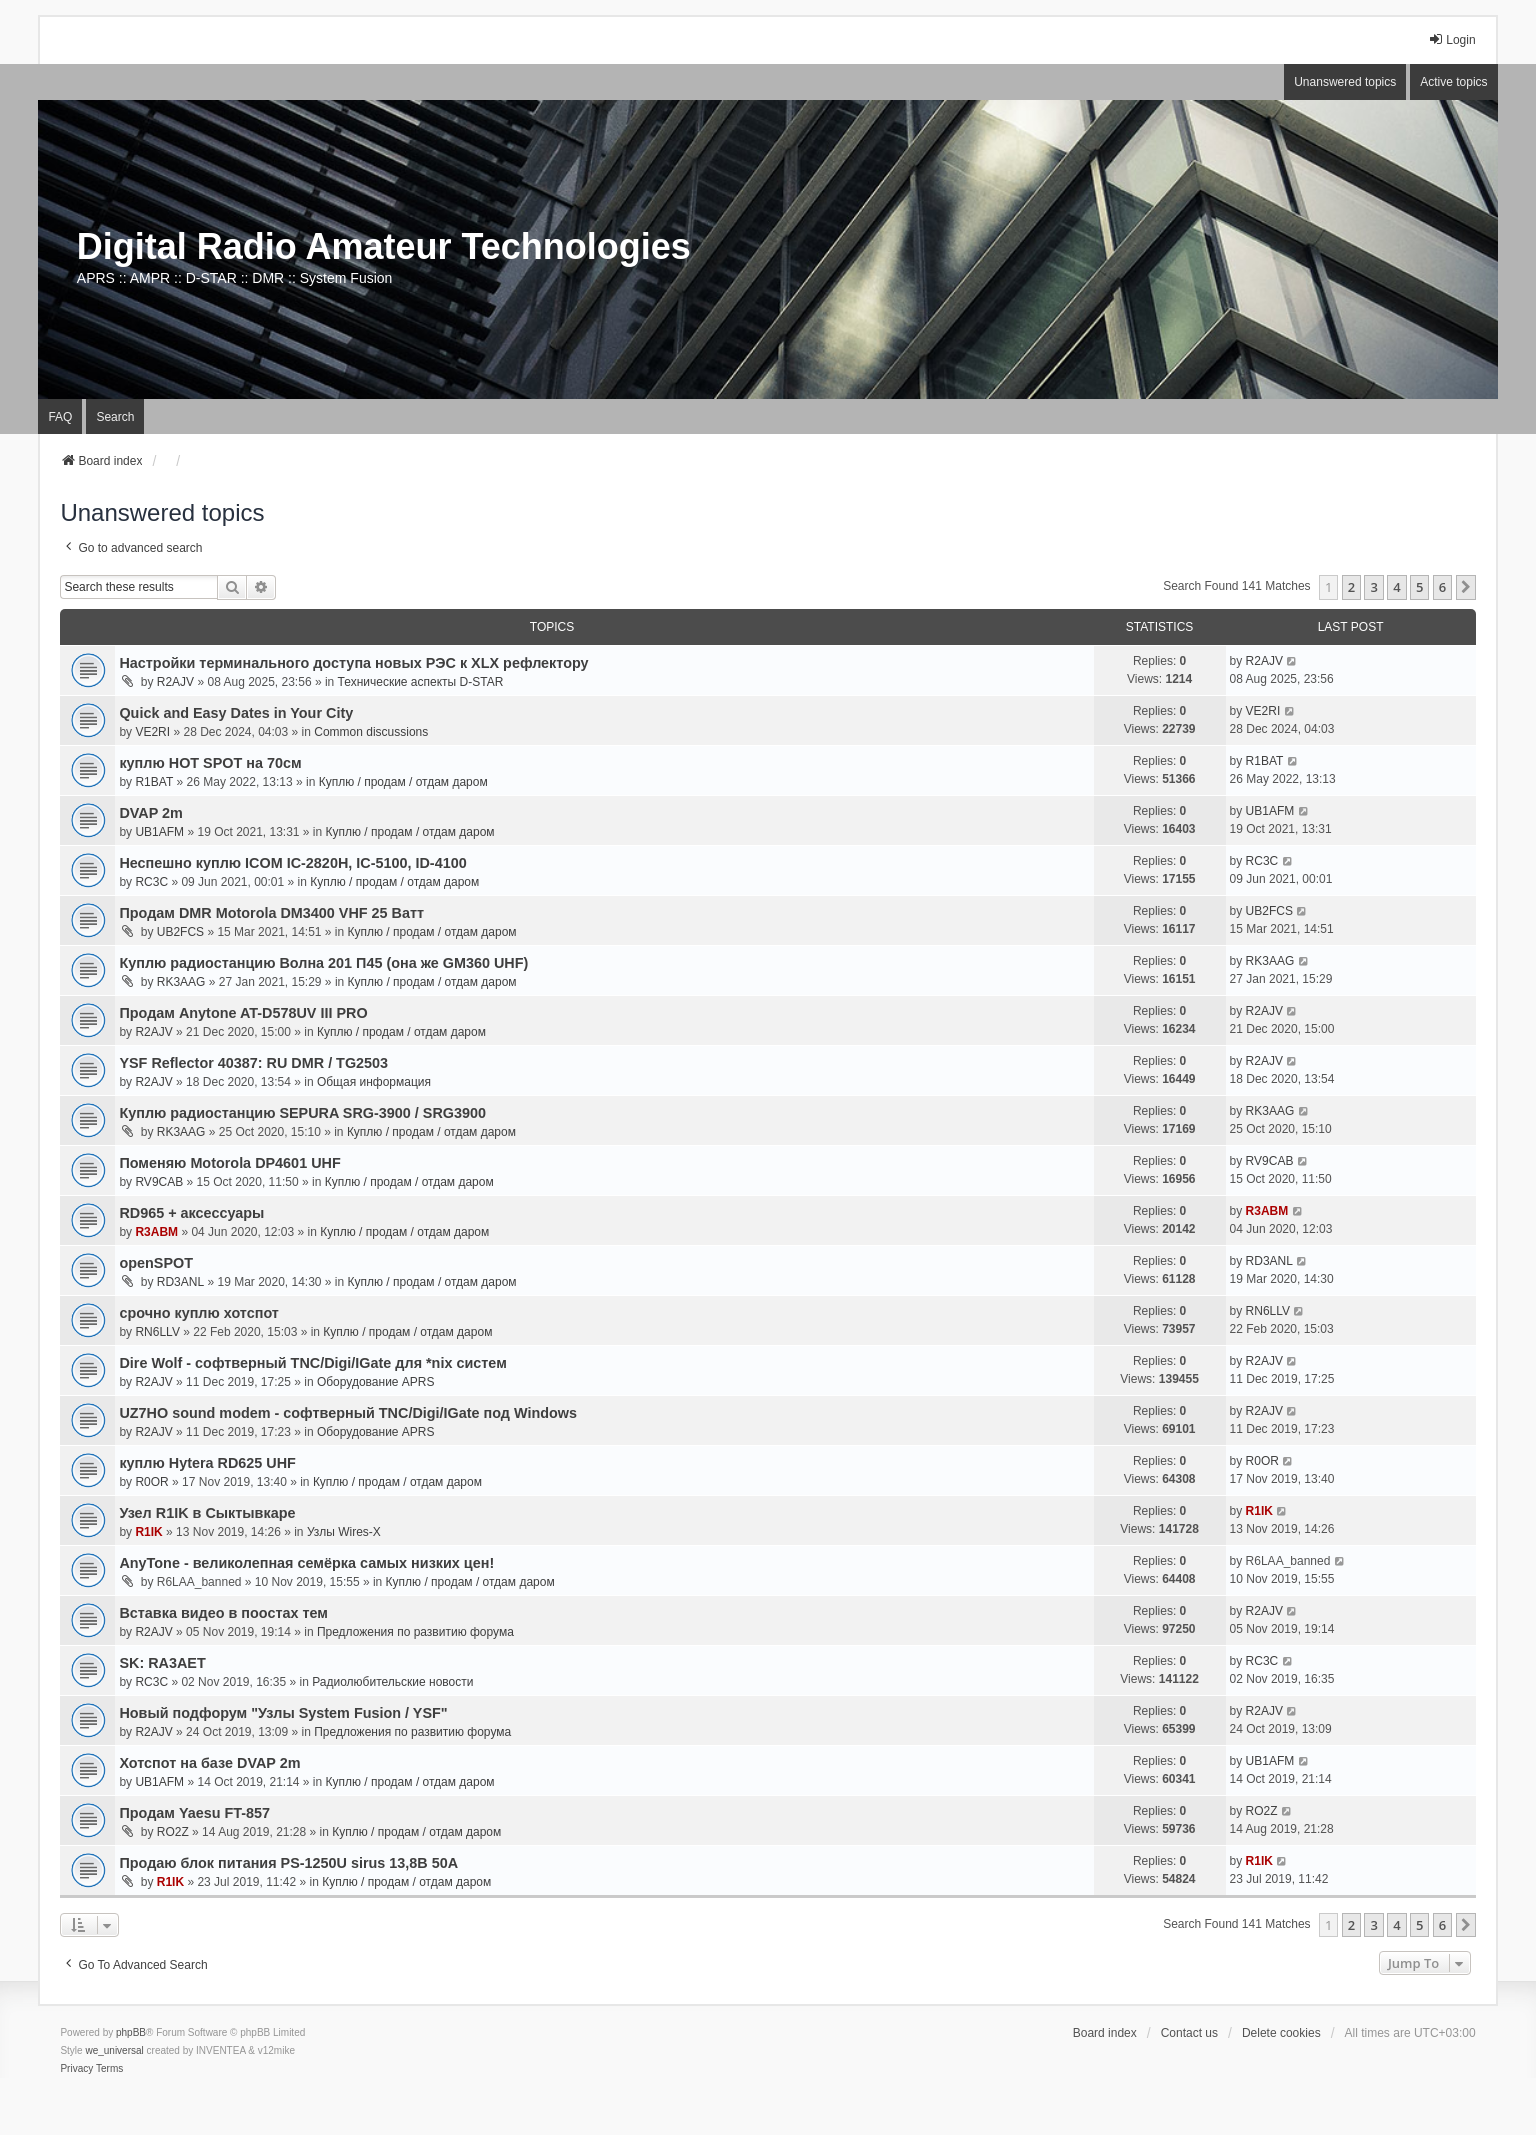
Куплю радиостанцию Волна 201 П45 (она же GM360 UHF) (323, 963)
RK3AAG (181, 982)
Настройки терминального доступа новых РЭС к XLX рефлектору (353, 663)
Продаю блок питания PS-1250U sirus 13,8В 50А (288, 1863)
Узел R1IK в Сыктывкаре (207, 1513)
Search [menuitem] (115, 417)
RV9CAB (159, 1182)
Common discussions (371, 732)
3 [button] (1373, 587)
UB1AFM (159, 832)
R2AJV (175, 682)
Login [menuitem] (1451, 39)
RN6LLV (157, 1332)
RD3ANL (180, 1282)
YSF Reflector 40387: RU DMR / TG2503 (253, 1063)
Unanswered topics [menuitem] (1345, 82)
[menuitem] (76, 2069)
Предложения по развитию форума (415, 1632)
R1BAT (154, 782)
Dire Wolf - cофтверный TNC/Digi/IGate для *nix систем (312, 1363)
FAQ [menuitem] (60, 417)
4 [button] (1396, 587)
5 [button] (1419, 587)
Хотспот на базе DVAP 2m (209, 1763)
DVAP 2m (150, 813)
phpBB (131, 2032)
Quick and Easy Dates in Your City (236, 713)
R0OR (151, 1482)
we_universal (114, 2050)
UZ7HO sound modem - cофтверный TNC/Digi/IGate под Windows (348, 1413)
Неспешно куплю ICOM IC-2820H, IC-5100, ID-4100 (292, 863)
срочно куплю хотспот (199, 1313)
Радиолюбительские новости (392, 1682)
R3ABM (156, 1232)
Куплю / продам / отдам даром (403, 782)
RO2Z (173, 1832)
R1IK (148, 1532)
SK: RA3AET (162, 1663)
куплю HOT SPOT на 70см (210, 763)
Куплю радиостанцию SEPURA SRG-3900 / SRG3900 (302, 1113)
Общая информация (374, 1082)
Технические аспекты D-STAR (421, 682)
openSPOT (156, 1263)
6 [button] (1442, 587)
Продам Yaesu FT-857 (194, 1813)
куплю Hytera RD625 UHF (207, 1463)
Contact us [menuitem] (1189, 2033)
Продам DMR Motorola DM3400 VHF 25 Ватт (271, 913)
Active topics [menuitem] (1453, 82)
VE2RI (152, 732)
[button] (1466, 587)
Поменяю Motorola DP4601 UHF (229, 1163)
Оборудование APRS (376, 1382)
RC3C (151, 882)
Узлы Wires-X (344, 1532)
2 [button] (1351, 587)
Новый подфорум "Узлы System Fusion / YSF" (283, 1713)
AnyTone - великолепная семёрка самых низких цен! (306, 1563)
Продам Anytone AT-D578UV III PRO (243, 1013)
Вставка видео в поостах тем (223, 1613)
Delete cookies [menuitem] (1281, 2033)
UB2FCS (180, 932)
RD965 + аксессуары (191, 1213)
